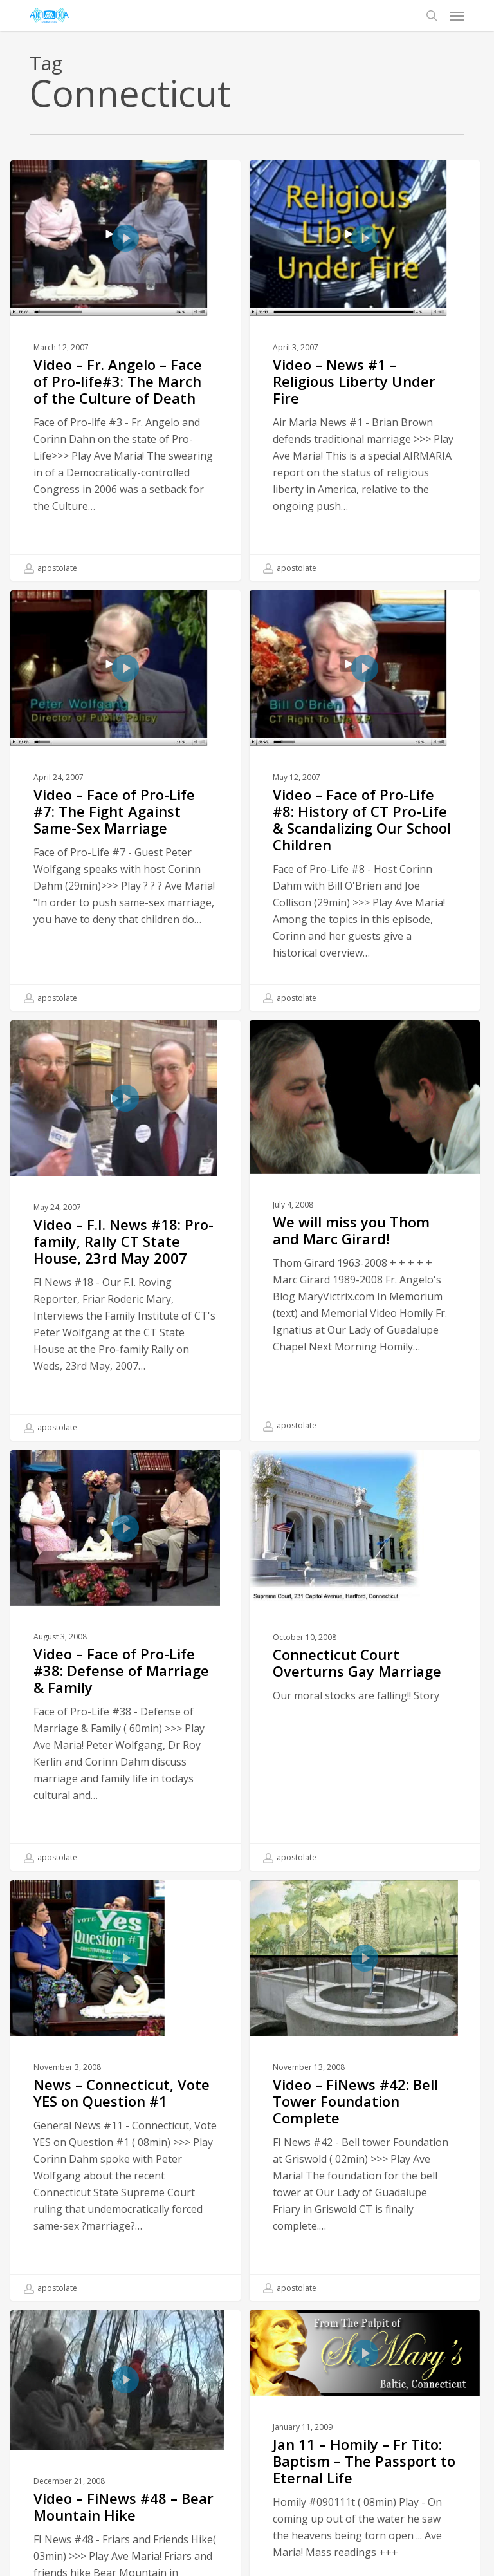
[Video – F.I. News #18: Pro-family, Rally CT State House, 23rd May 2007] (125, 1276)
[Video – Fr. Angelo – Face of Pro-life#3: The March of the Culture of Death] (125, 370)
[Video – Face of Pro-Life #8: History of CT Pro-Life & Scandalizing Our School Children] (365, 807)
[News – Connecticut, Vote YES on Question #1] (125, 2136)
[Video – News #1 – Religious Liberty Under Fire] (365, 370)
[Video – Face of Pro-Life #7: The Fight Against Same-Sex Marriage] (125, 800)
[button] (457, 15)
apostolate (50, 568)
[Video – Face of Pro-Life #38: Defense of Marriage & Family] (125, 1706)
